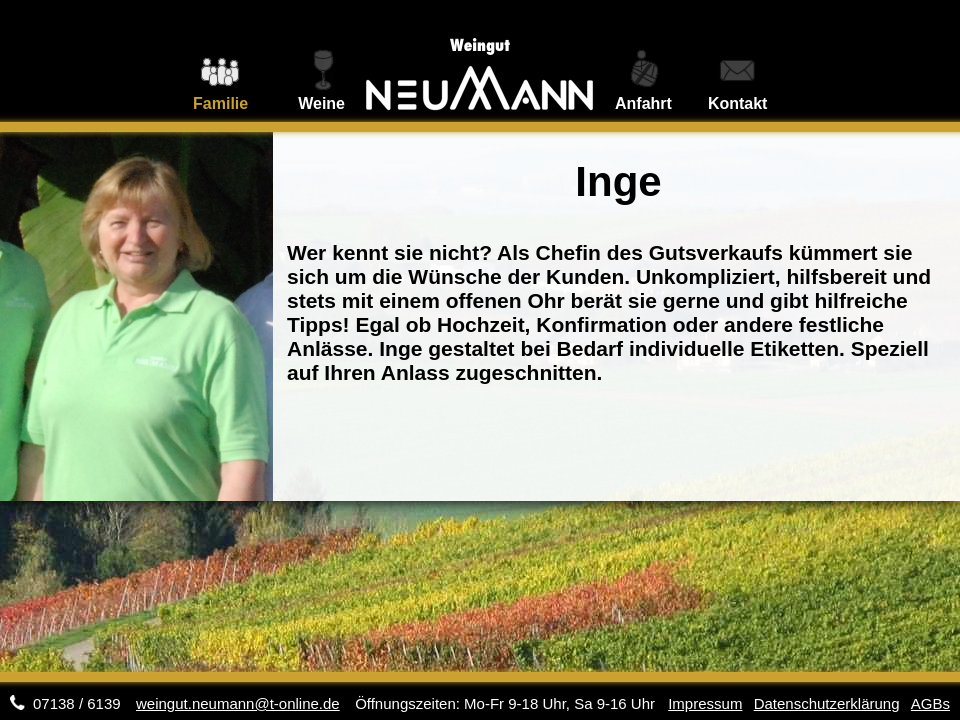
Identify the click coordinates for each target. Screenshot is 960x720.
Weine (321, 103)
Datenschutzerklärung (827, 703)
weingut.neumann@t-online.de (238, 703)
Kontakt (738, 103)
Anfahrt (643, 103)
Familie (220, 103)
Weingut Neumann (480, 61)
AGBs (930, 703)
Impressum (705, 703)
